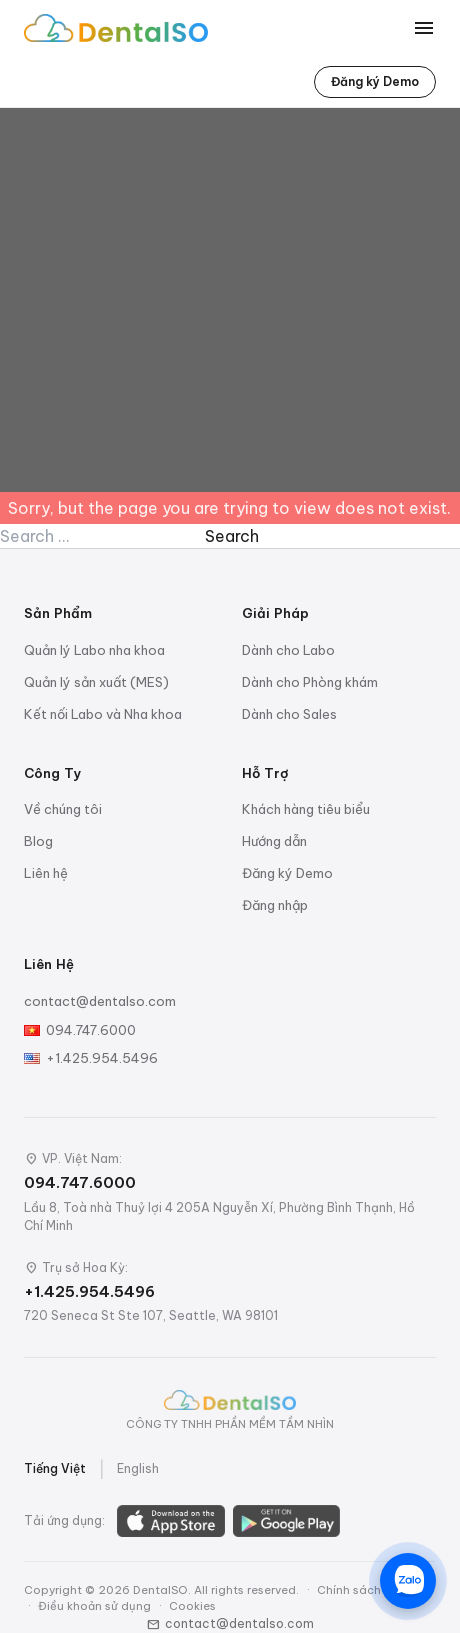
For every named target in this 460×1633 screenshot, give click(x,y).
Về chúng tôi (63, 809)
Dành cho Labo (288, 650)
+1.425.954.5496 (102, 1058)
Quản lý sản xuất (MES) (96, 682)
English (138, 1468)
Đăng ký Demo (375, 81)
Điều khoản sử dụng (94, 1606)
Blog (38, 841)
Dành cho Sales (289, 714)
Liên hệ (46, 873)
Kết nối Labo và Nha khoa (103, 714)
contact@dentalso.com (100, 1001)
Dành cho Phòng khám (310, 682)
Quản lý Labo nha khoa (94, 650)
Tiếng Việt (55, 1468)
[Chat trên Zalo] (408, 1581)
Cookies (192, 1606)
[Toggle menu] (424, 28)
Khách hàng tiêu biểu (306, 809)
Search (232, 536)
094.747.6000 (91, 1030)
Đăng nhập (275, 905)
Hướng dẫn (274, 841)
